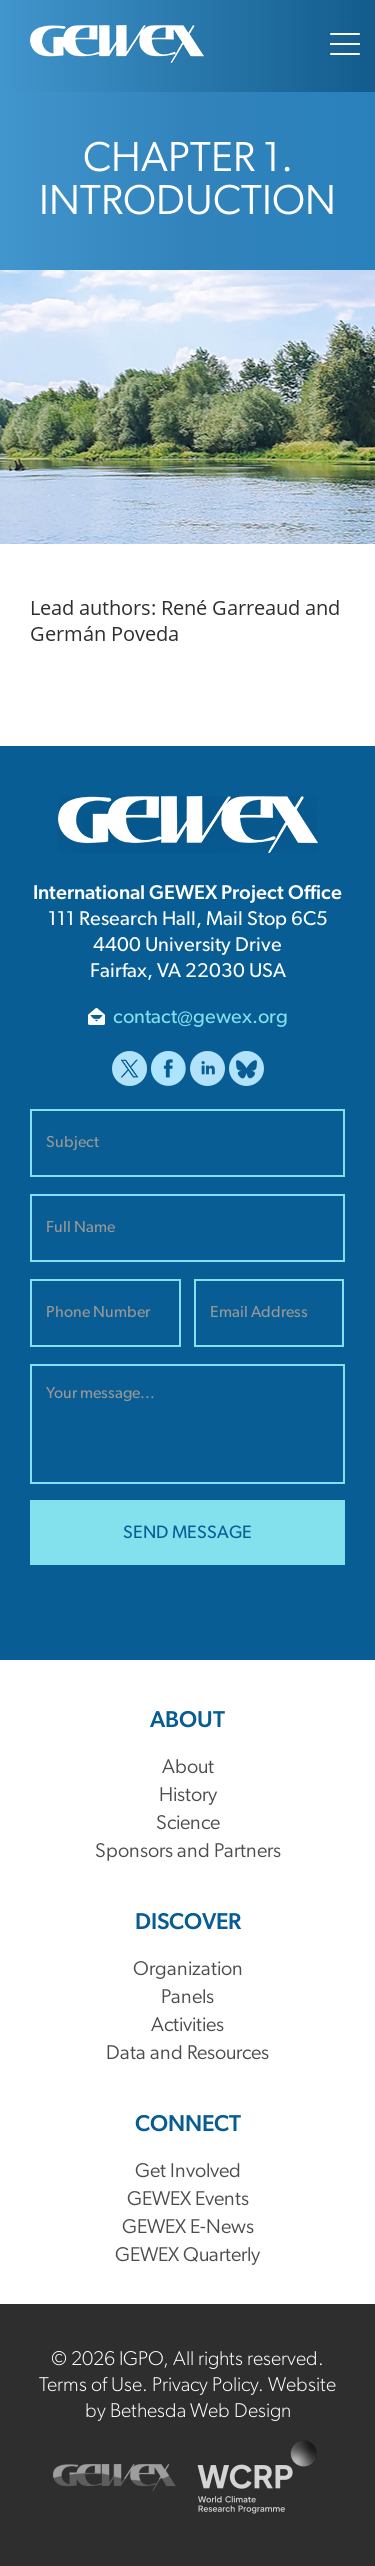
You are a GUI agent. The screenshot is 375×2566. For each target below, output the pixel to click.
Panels (187, 1998)
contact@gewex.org (200, 1018)
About (188, 1768)
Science (188, 1824)
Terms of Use (90, 2386)
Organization (188, 1970)
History (188, 1796)
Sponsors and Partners (188, 1852)
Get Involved (188, 2172)
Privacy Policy (205, 2386)
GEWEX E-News (188, 2228)
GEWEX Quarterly (187, 2256)
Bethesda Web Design (200, 2412)
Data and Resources (187, 2054)
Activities (187, 2026)
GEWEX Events (188, 2200)
